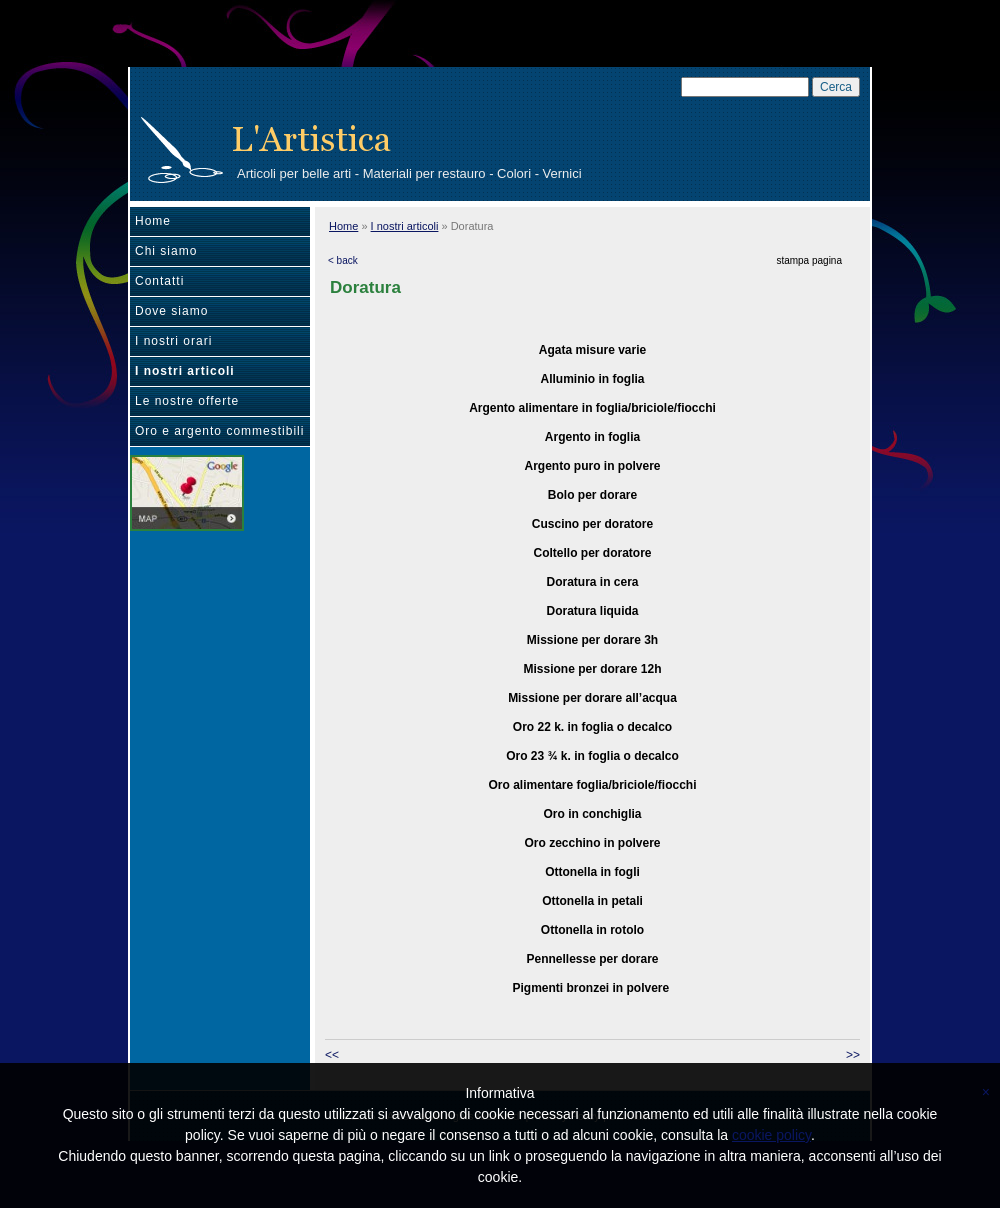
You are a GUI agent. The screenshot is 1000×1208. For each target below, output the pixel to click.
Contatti (159, 281)
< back (343, 260)
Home (153, 221)
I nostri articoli (185, 371)
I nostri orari (173, 341)
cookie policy (771, 1135)
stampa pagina (809, 260)
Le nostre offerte (187, 401)
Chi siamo (166, 251)
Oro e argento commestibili (219, 431)
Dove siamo (171, 311)
